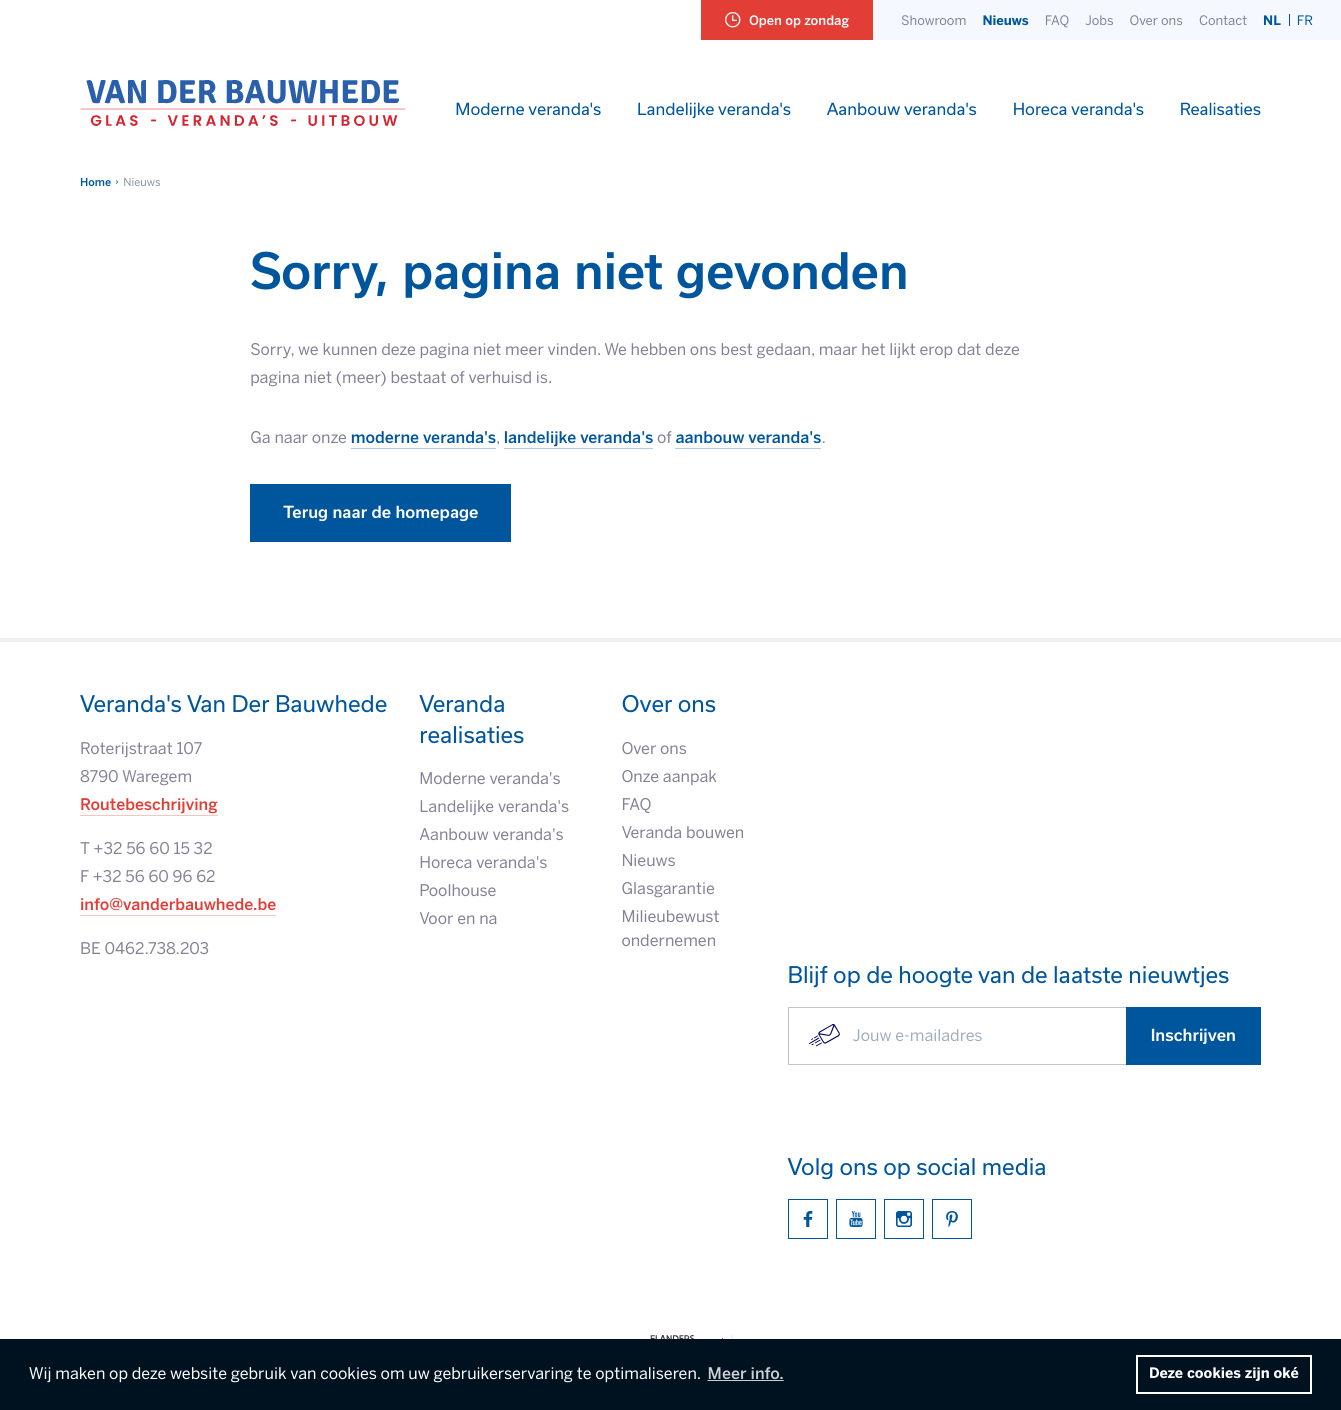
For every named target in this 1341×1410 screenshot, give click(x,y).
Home (95, 182)
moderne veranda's (423, 438)
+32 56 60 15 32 (152, 848)
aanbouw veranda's (748, 438)
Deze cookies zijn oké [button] (1224, 1374)
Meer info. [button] (746, 1374)
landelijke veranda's (579, 438)
